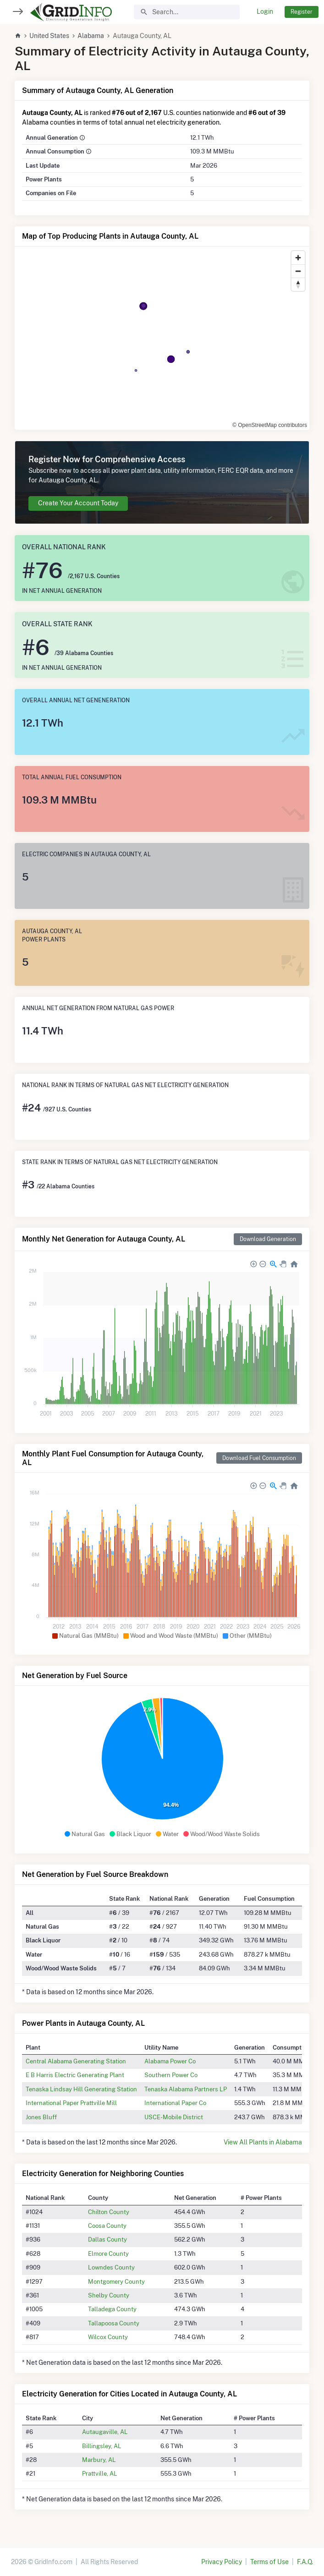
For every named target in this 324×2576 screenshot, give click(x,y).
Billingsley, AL (101, 2446)
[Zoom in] (298, 257)
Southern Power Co (171, 2074)
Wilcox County (108, 2337)
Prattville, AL (99, 2473)
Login (265, 11)
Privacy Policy (221, 2561)
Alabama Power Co (170, 2061)
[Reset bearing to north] (298, 284)
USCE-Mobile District (173, 2117)
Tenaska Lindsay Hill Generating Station (81, 2089)
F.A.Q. (305, 2561)
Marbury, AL (99, 2459)
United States (49, 35)
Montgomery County (116, 2281)
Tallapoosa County (113, 2323)
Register (302, 11)
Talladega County (112, 2309)
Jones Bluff (41, 2117)
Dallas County (107, 2239)
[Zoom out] (298, 271)
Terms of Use (269, 2561)
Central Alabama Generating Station (76, 2061)
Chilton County (108, 2211)
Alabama (90, 35)
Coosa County (107, 2225)
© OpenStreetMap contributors (269, 425)
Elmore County (108, 2253)
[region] (162, 338)
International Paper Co (175, 2102)
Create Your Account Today (78, 503)
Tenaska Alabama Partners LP (185, 2089)
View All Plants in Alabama (263, 2142)
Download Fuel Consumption (259, 1458)
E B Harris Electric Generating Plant (75, 2074)
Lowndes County (111, 2267)
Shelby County (108, 2295)
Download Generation (268, 1239)
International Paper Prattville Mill (71, 2102)
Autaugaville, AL (105, 2431)
